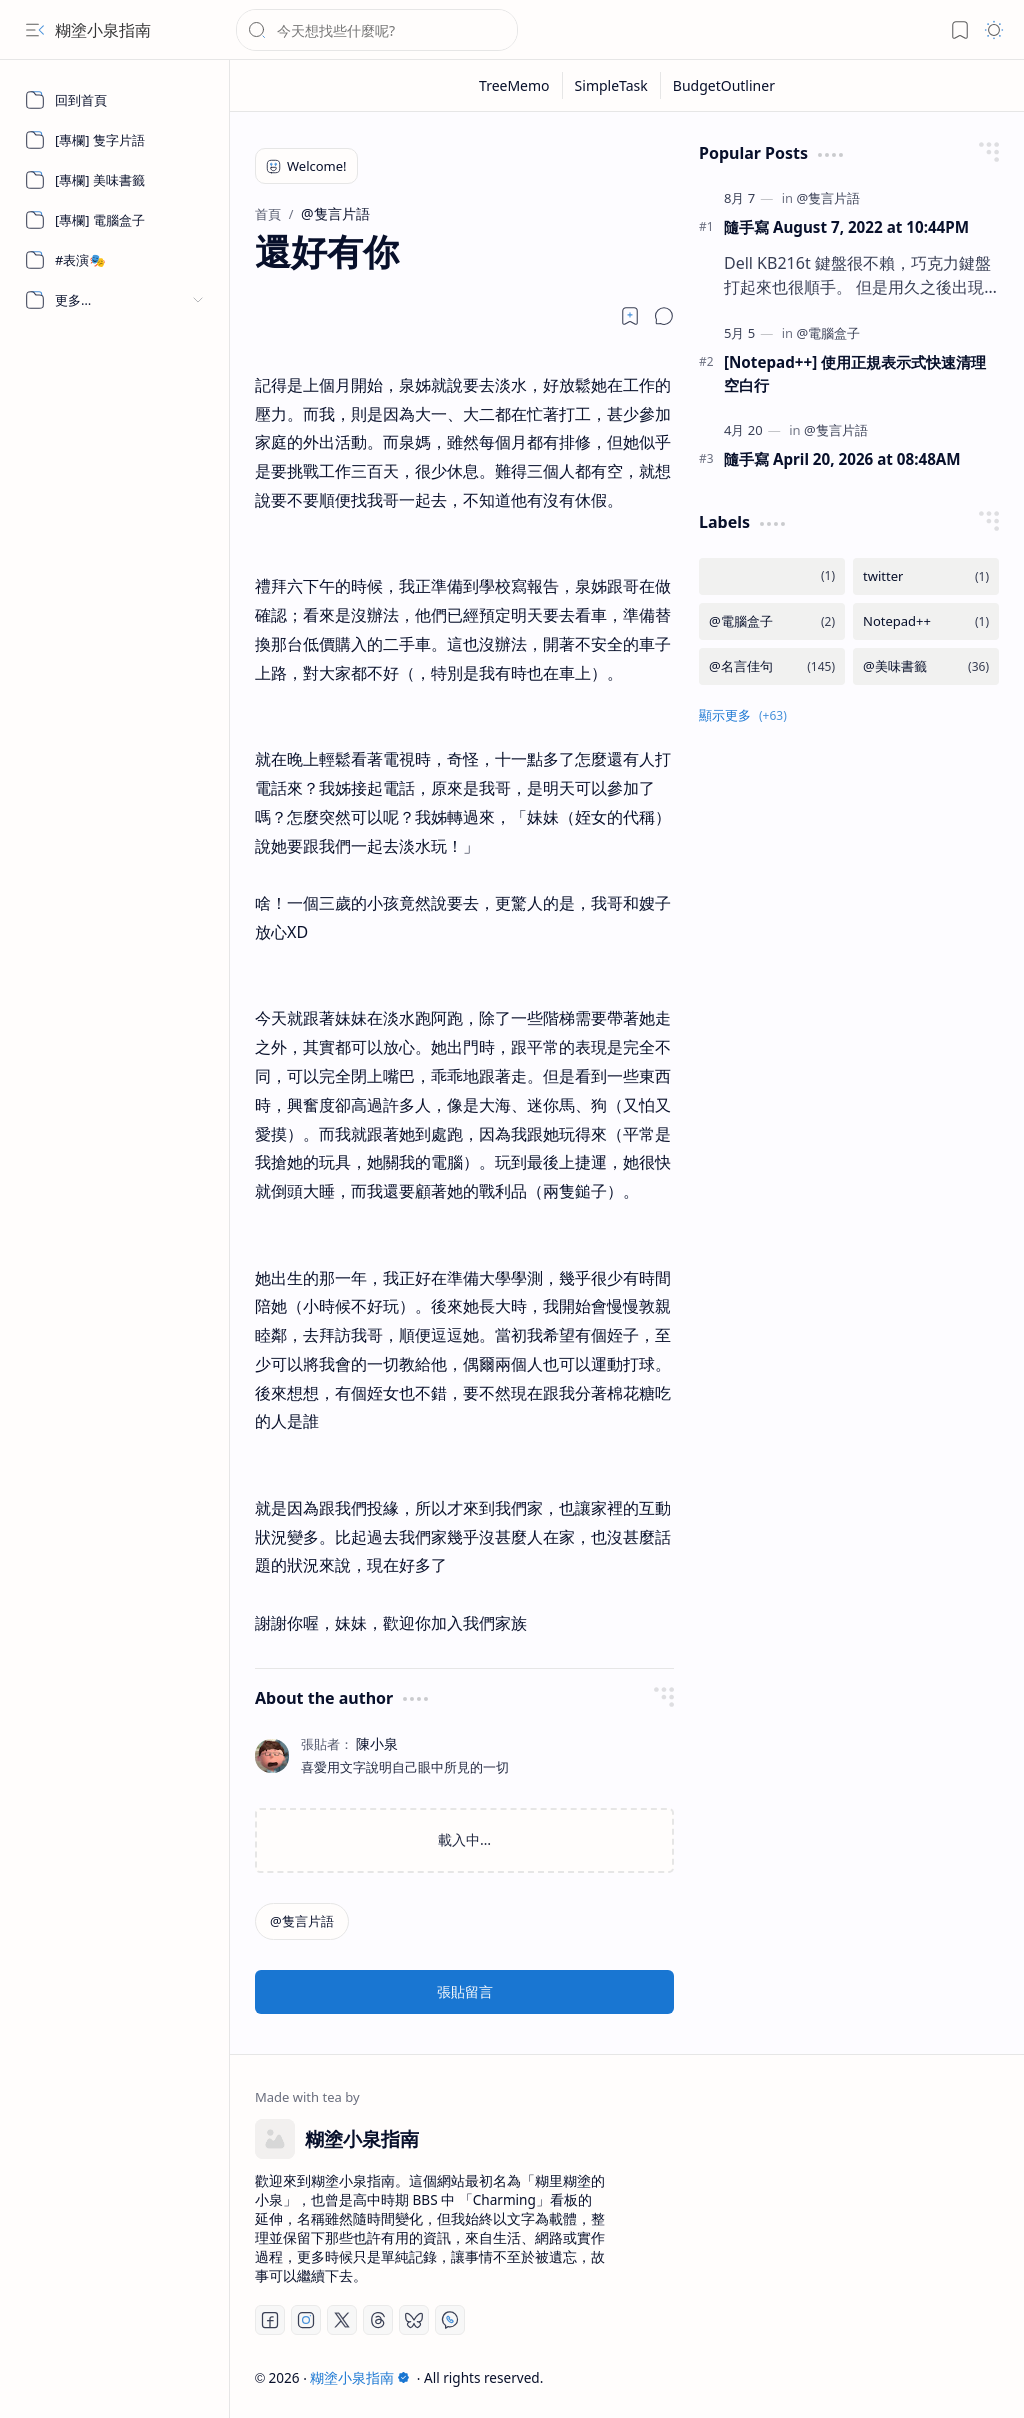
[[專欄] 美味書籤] (115, 180)
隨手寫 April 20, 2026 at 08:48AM (842, 459)
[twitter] (926, 576)
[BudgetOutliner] (724, 85)
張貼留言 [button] (465, 1991)
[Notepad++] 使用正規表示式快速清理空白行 (855, 373)
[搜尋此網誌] (377, 30)
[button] (35, 30)
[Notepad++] (926, 621)
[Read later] (630, 316)
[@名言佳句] (772, 666)
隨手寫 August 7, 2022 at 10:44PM (846, 227)
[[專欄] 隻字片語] (115, 140)
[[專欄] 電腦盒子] (115, 220)
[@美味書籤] (926, 666)
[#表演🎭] (115, 260)
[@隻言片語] (302, 1921)
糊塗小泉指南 (103, 30)
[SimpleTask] (612, 85)
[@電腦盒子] (828, 333)
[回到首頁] (115, 100)
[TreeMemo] (515, 85)
